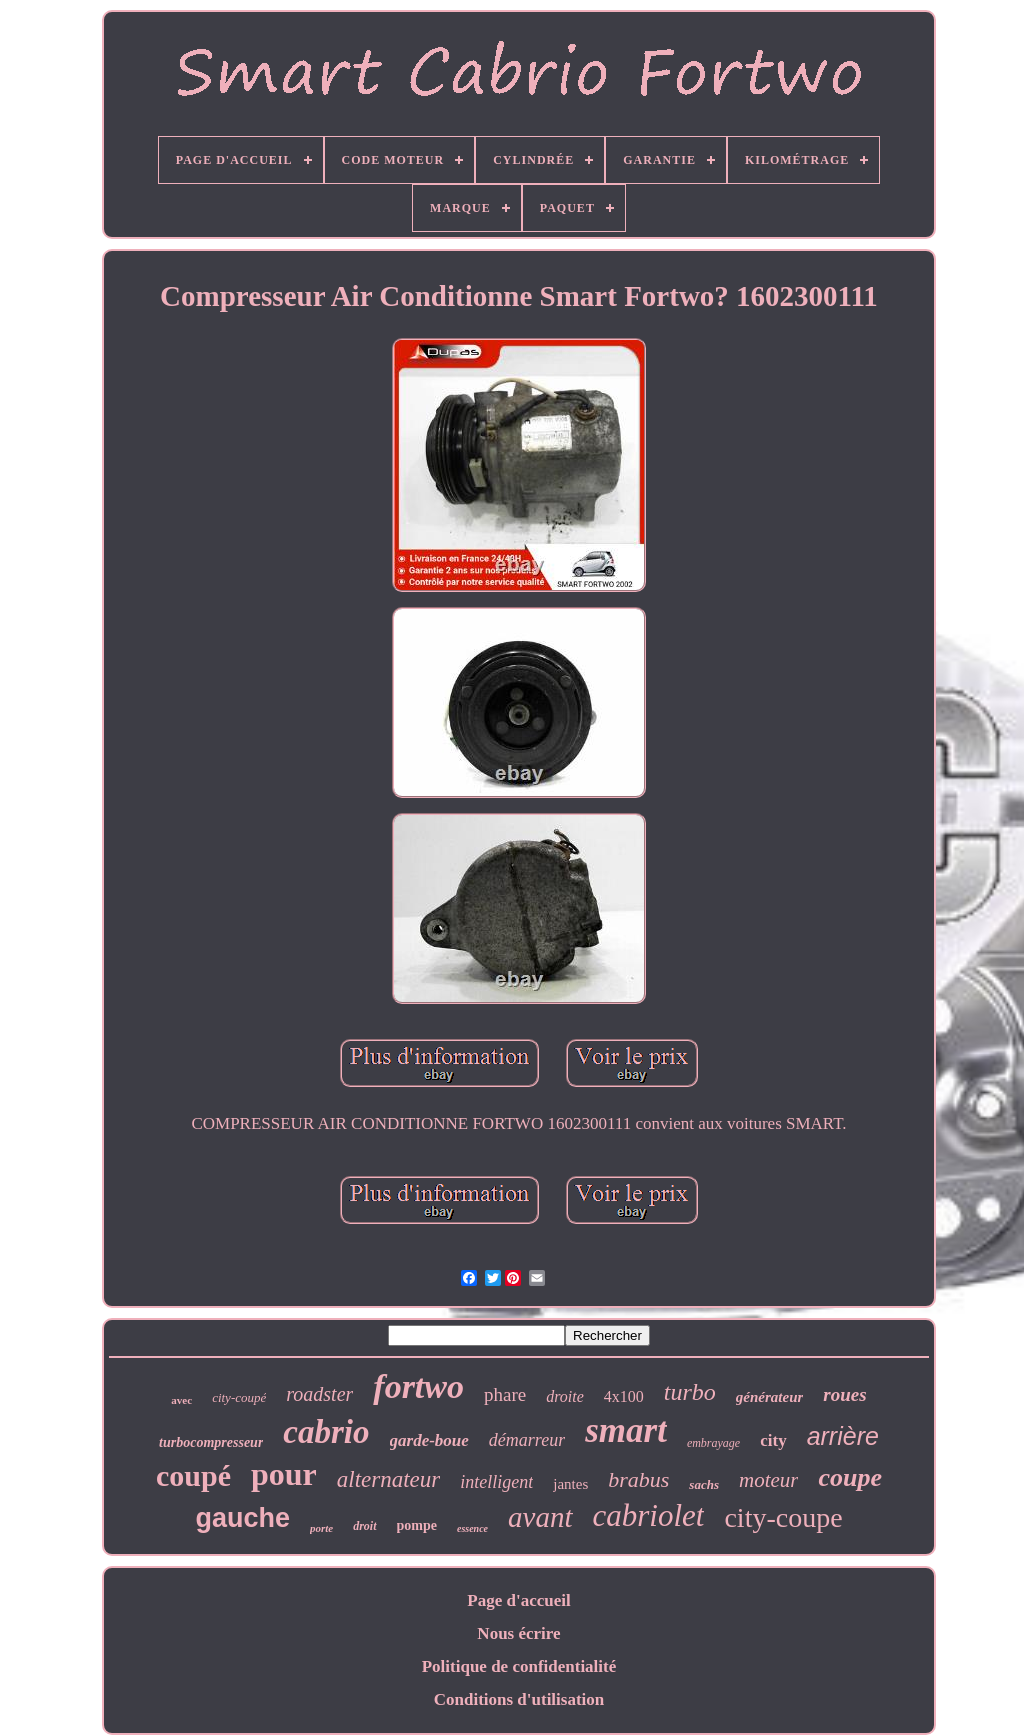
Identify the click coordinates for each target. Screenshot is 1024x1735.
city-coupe (783, 1517)
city (773, 1440)
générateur (770, 1397)
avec (181, 1400)
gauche (242, 1518)
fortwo (418, 1386)
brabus (638, 1479)
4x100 (624, 1396)
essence (472, 1528)
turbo (690, 1392)
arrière (843, 1436)
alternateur (389, 1479)
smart (626, 1430)
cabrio (326, 1432)
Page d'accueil (518, 1600)
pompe (417, 1525)
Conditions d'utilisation (519, 1699)
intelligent (496, 1482)
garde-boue (429, 1440)
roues (844, 1394)
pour (284, 1474)
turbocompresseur (211, 1442)
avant (540, 1517)
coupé (193, 1475)
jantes (570, 1484)
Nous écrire (518, 1633)
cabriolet (649, 1515)
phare (505, 1394)
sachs (704, 1484)
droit (364, 1526)
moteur (769, 1480)
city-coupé (239, 1397)
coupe (850, 1477)
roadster (319, 1394)
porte (321, 1528)
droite (565, 1396)
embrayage (713, 1443)
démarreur (527, 1440)
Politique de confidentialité (519, 1666)
